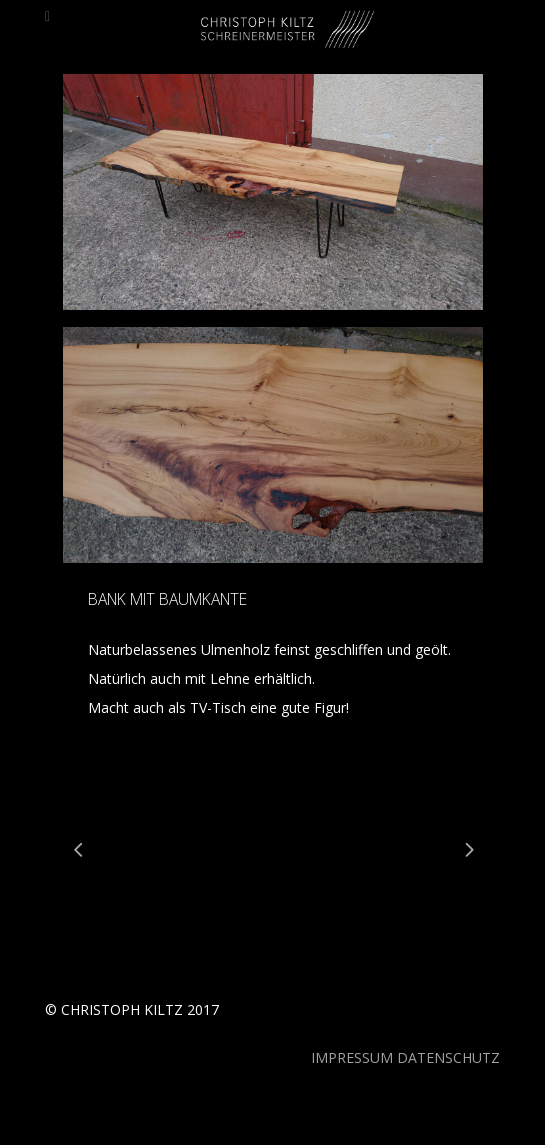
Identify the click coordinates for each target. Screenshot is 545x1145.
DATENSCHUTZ (448, 1057)
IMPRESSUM (352, 1057)
